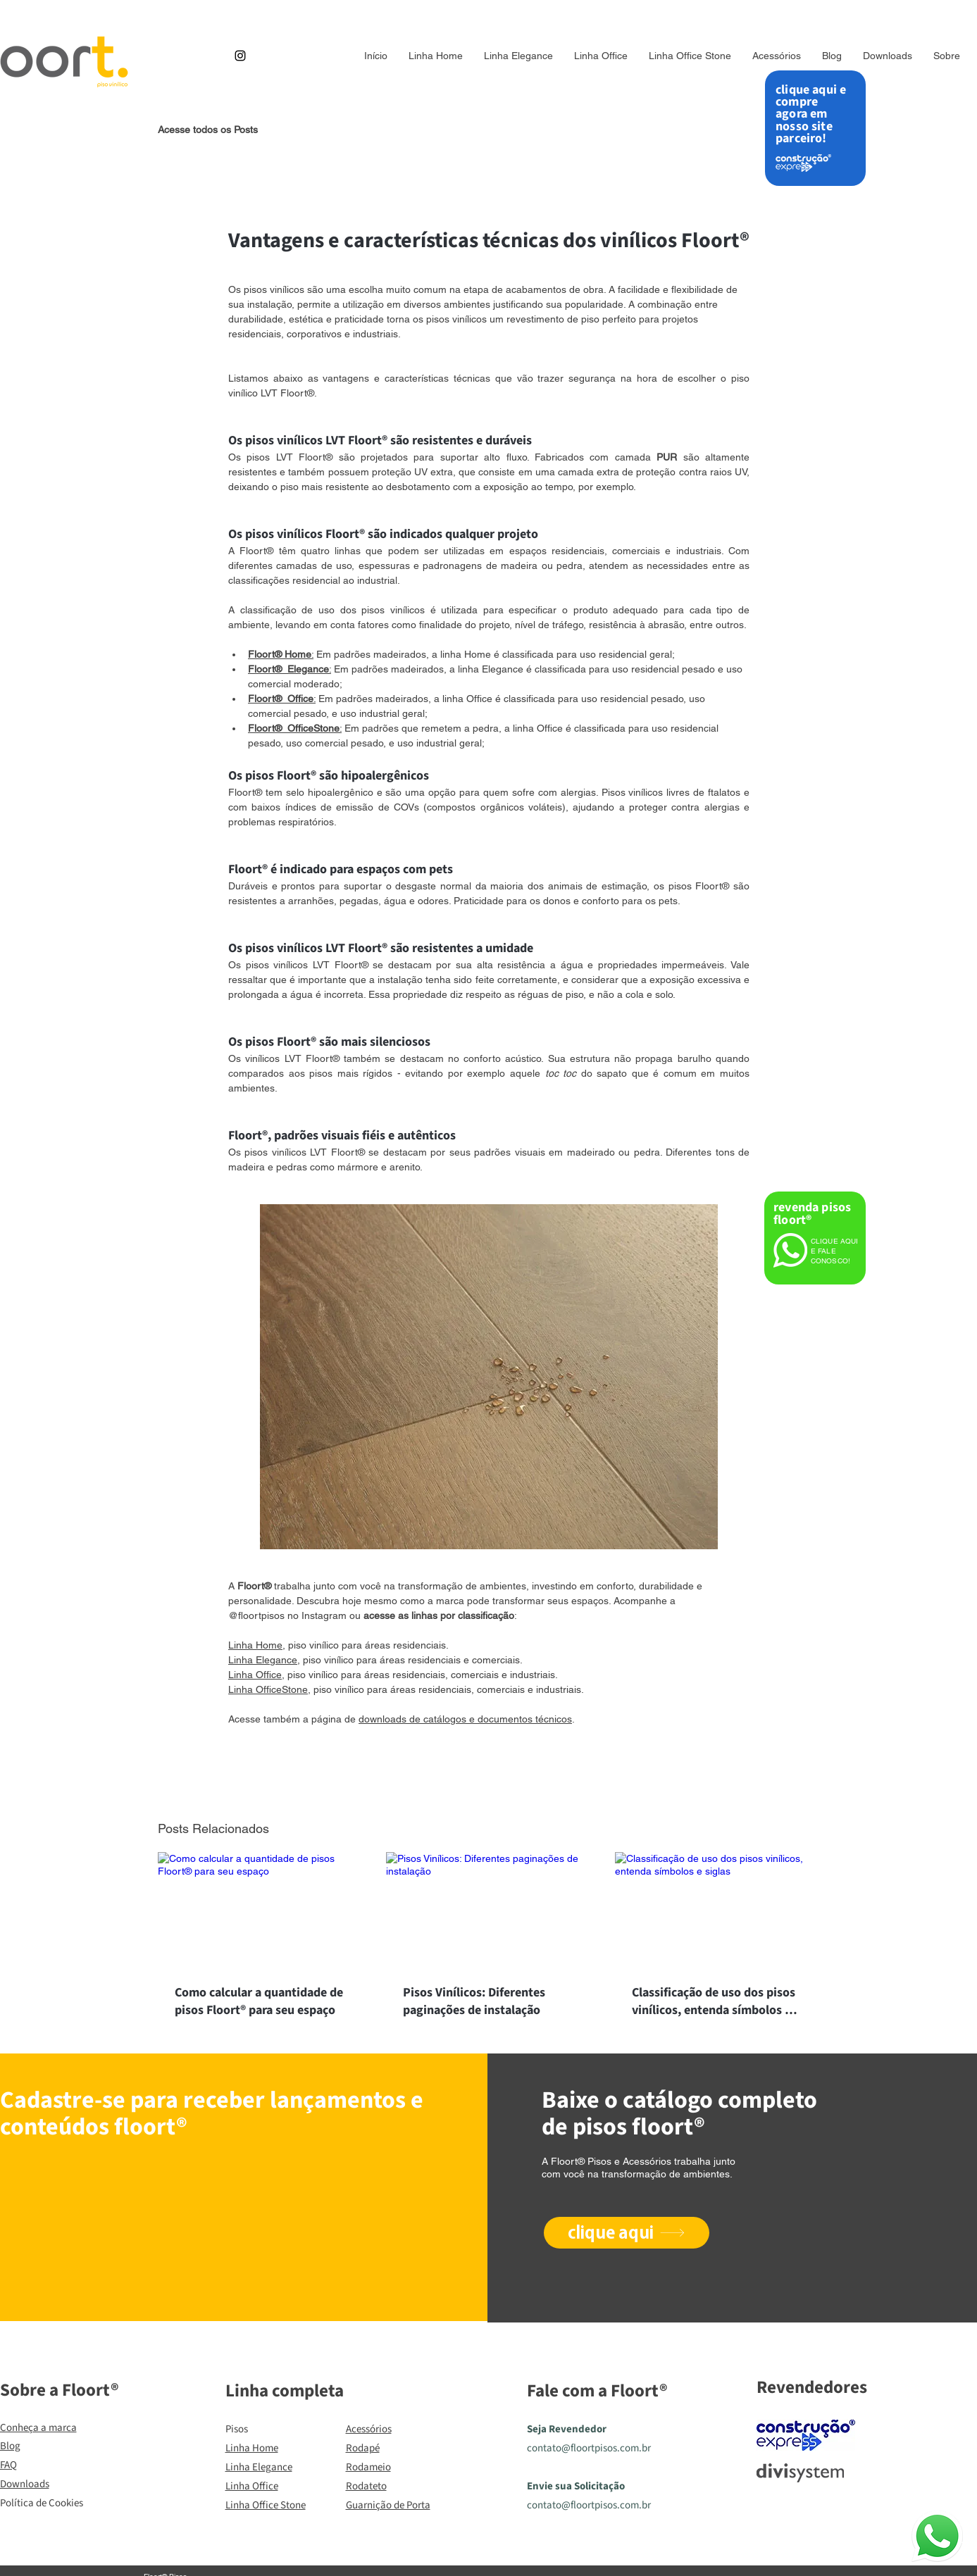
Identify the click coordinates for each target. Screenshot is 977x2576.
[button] (776, 55)
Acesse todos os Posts (208, 129)
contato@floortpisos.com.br (589, 2448)
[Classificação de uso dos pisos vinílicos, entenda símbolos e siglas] (717, 1909)
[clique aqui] (626, 2233)
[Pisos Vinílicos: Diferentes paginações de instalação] (488, 1910)
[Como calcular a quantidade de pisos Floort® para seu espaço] (260, 1909)
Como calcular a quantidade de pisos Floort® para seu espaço (259, 2001)
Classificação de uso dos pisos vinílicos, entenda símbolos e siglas (713, 2001)
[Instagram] (240, 56)
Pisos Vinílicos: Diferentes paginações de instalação (474, 2001)
